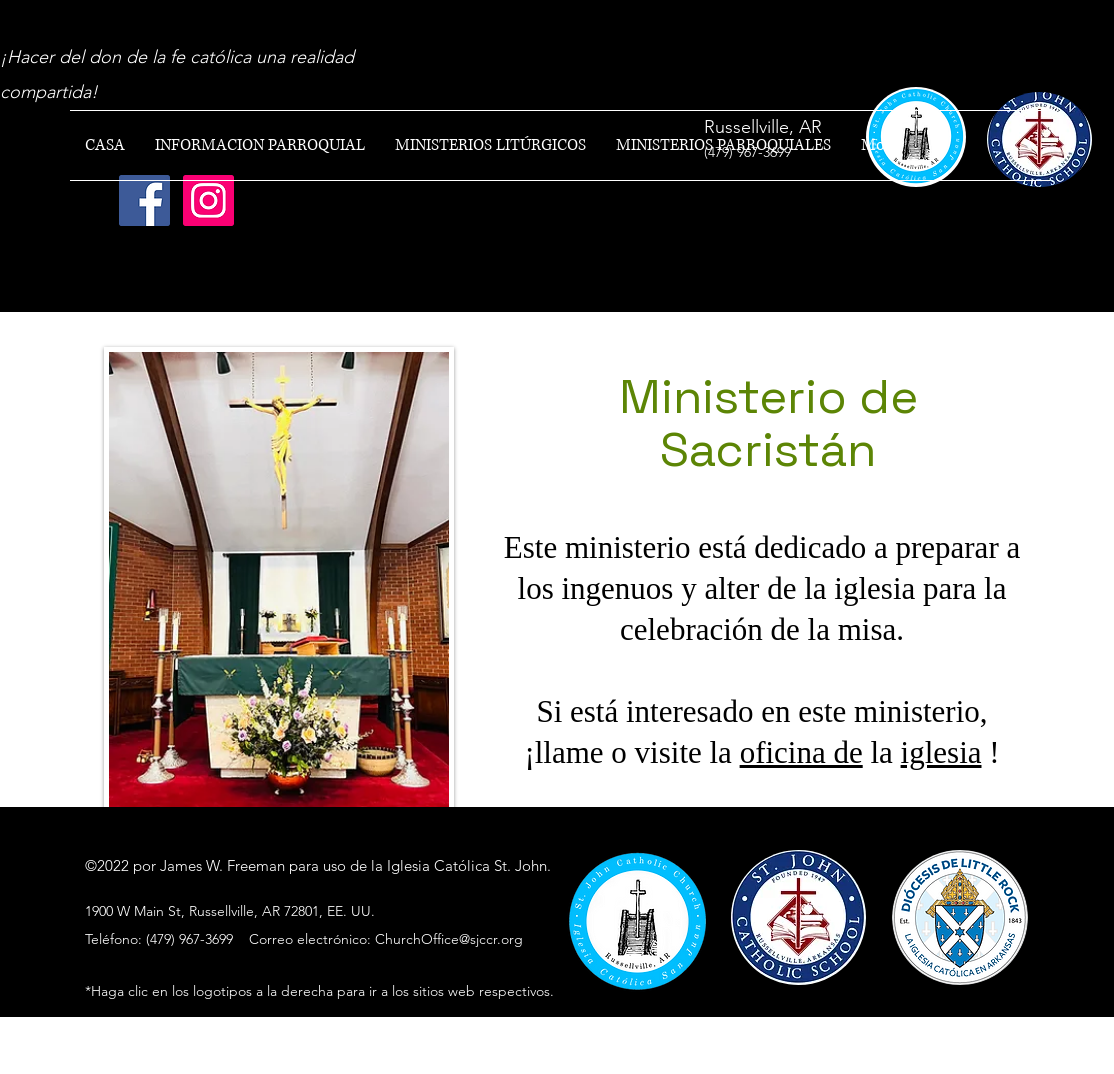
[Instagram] (208, 200)
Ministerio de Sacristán (768, 423)
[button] (260, 145)
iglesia (941, 752)
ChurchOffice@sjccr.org (449, 939)
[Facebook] (144, 200)
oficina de (801, 752)
